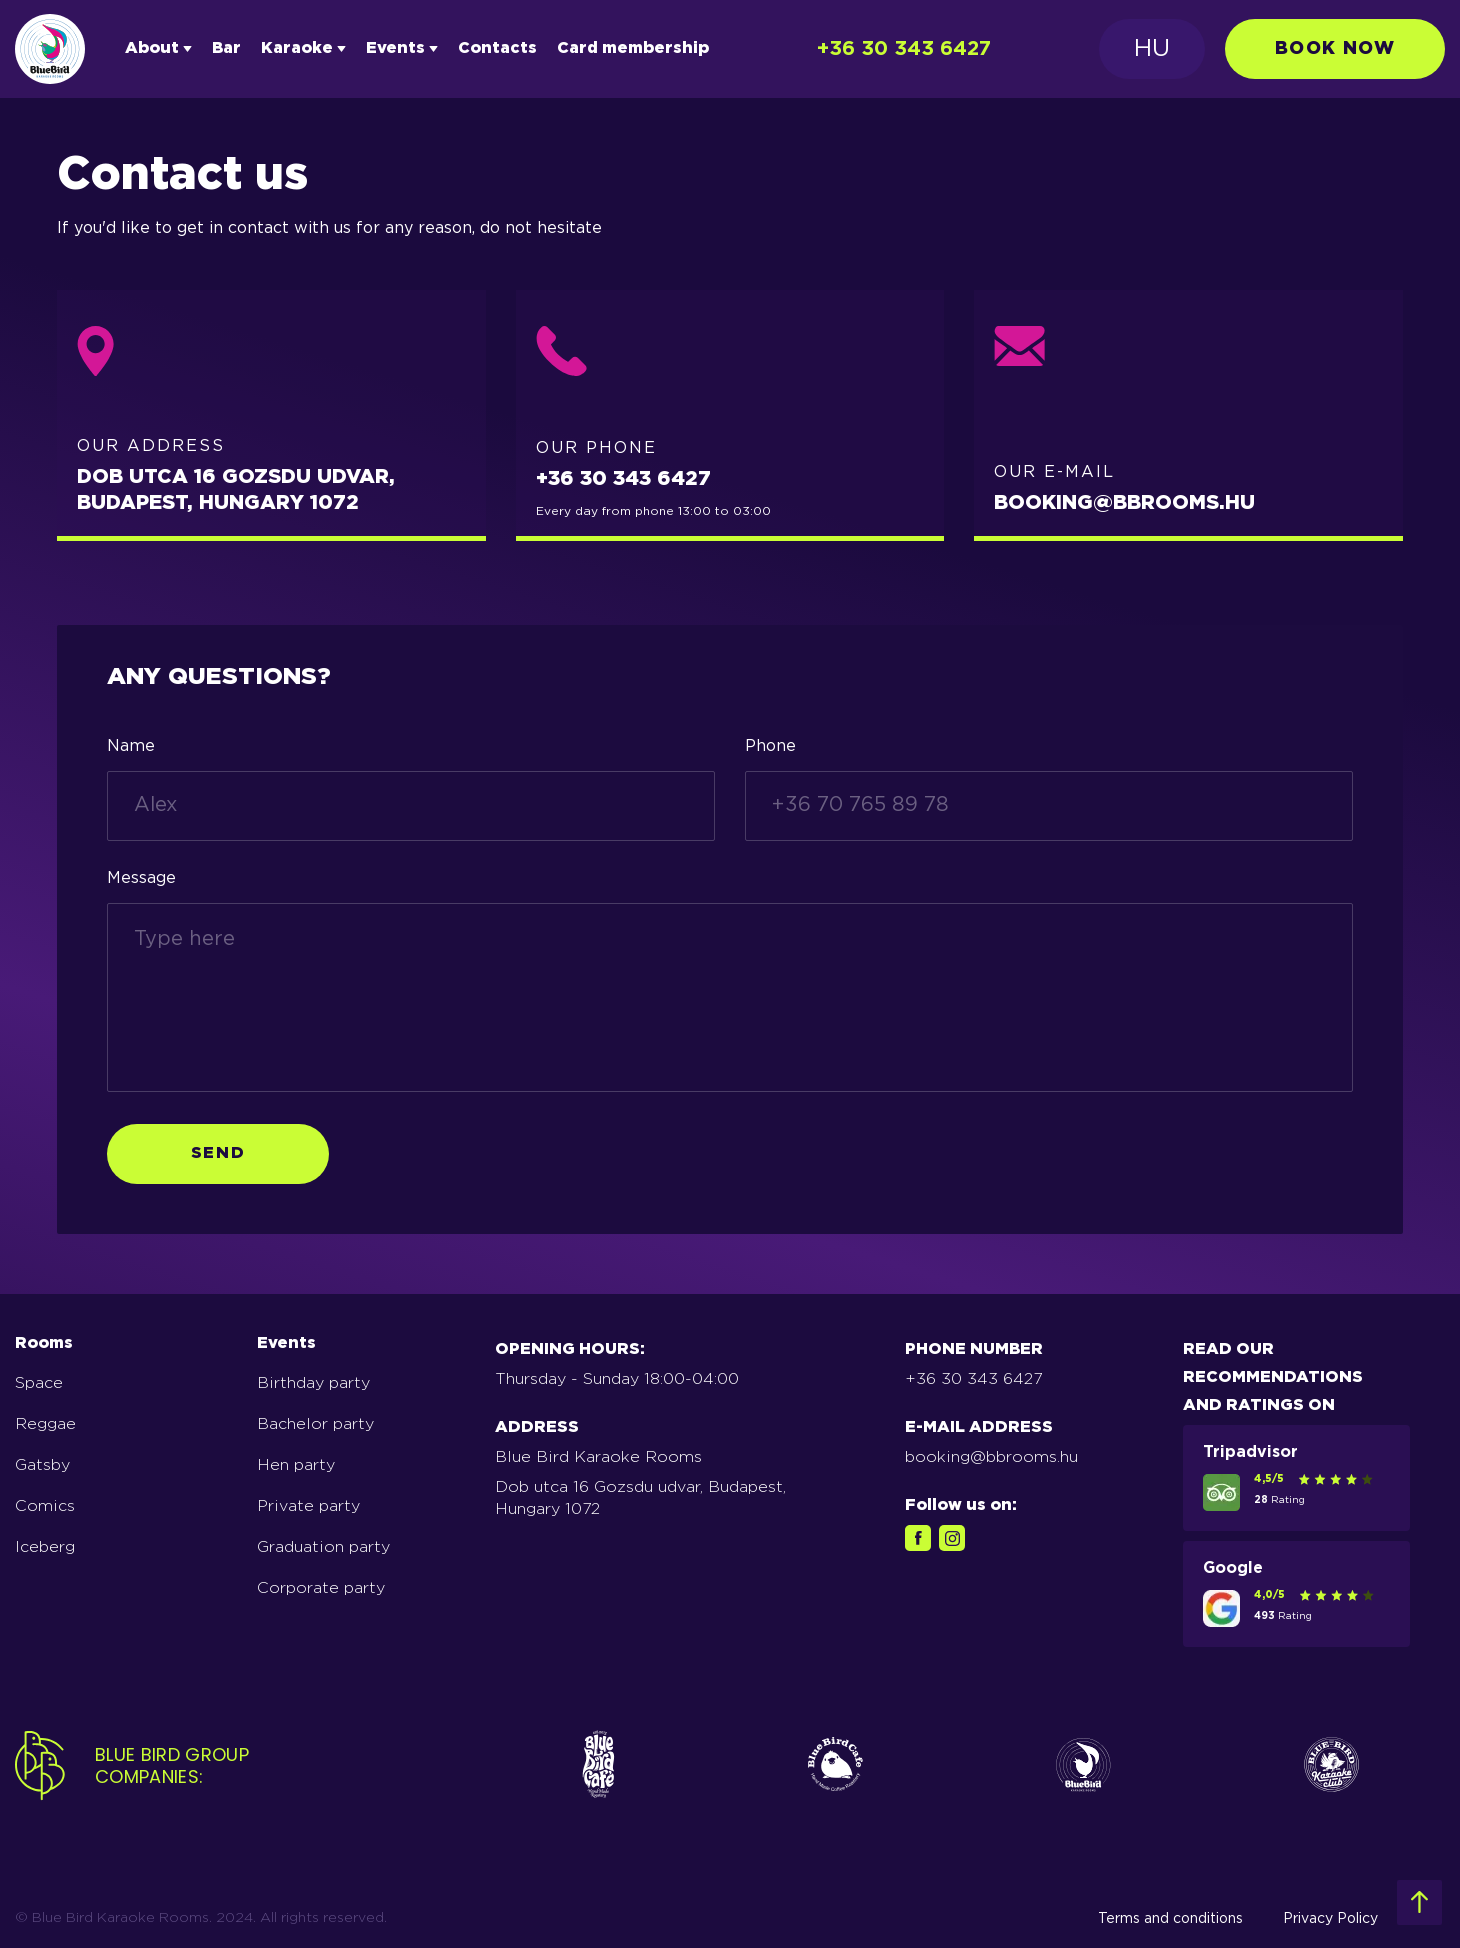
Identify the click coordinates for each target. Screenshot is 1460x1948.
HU (1152, 49)
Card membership (633, 48)
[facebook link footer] (918, 1538)
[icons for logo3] (1083, 1766)
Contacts (497, 48)
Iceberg (45, 1547)
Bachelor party (315, 1424)
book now (1335, 49)
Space (39, 1383)
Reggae (45, 1424)
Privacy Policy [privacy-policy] (1330, 1919)
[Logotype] (50, 49)
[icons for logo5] (1331, 1766)
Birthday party (313, 1383)
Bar (226, 48)
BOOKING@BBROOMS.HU (1124, 503)
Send (218, 1153)
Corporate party (321, 1588)
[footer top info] (1419, 1902)
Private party (308, 1506)
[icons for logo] (598, 1766)
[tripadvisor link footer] (1221, 1481)
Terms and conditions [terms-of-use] (1170, 1919)
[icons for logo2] (835, 1766)
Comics (45, 1506)
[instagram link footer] (952, 1538)
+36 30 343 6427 (904, 49)
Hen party (296, 1465)
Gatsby (42, 1465)
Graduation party (323, 1547)
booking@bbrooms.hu (991, 1457)
